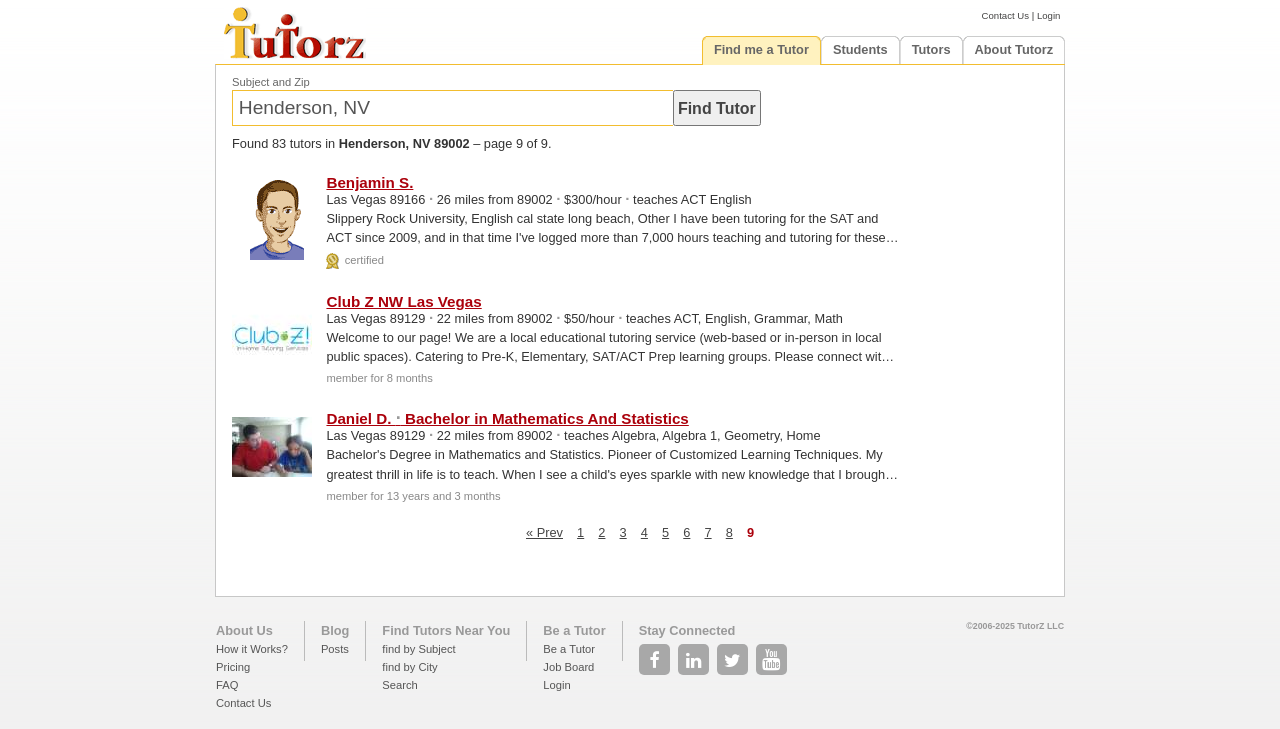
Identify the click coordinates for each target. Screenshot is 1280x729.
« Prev (544, 532)
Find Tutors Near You (446, 630)
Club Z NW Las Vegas (403, 301)
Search (399, 685)
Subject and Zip (271, 82)
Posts (335, 649)
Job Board (568, 667)
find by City (409, 667)
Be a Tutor (574, 630)
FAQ (227, 685)
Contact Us (1005, 15)
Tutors (931, 49)
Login (1048, 15)
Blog (335, 630)
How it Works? (252, 649)
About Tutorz (1014, 49)
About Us (244, 630)
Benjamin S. (369, 182)
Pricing (233, 667)
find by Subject (418, 649)
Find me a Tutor (761, 49)
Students (860, 49)
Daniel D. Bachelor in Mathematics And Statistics (507, 418)
